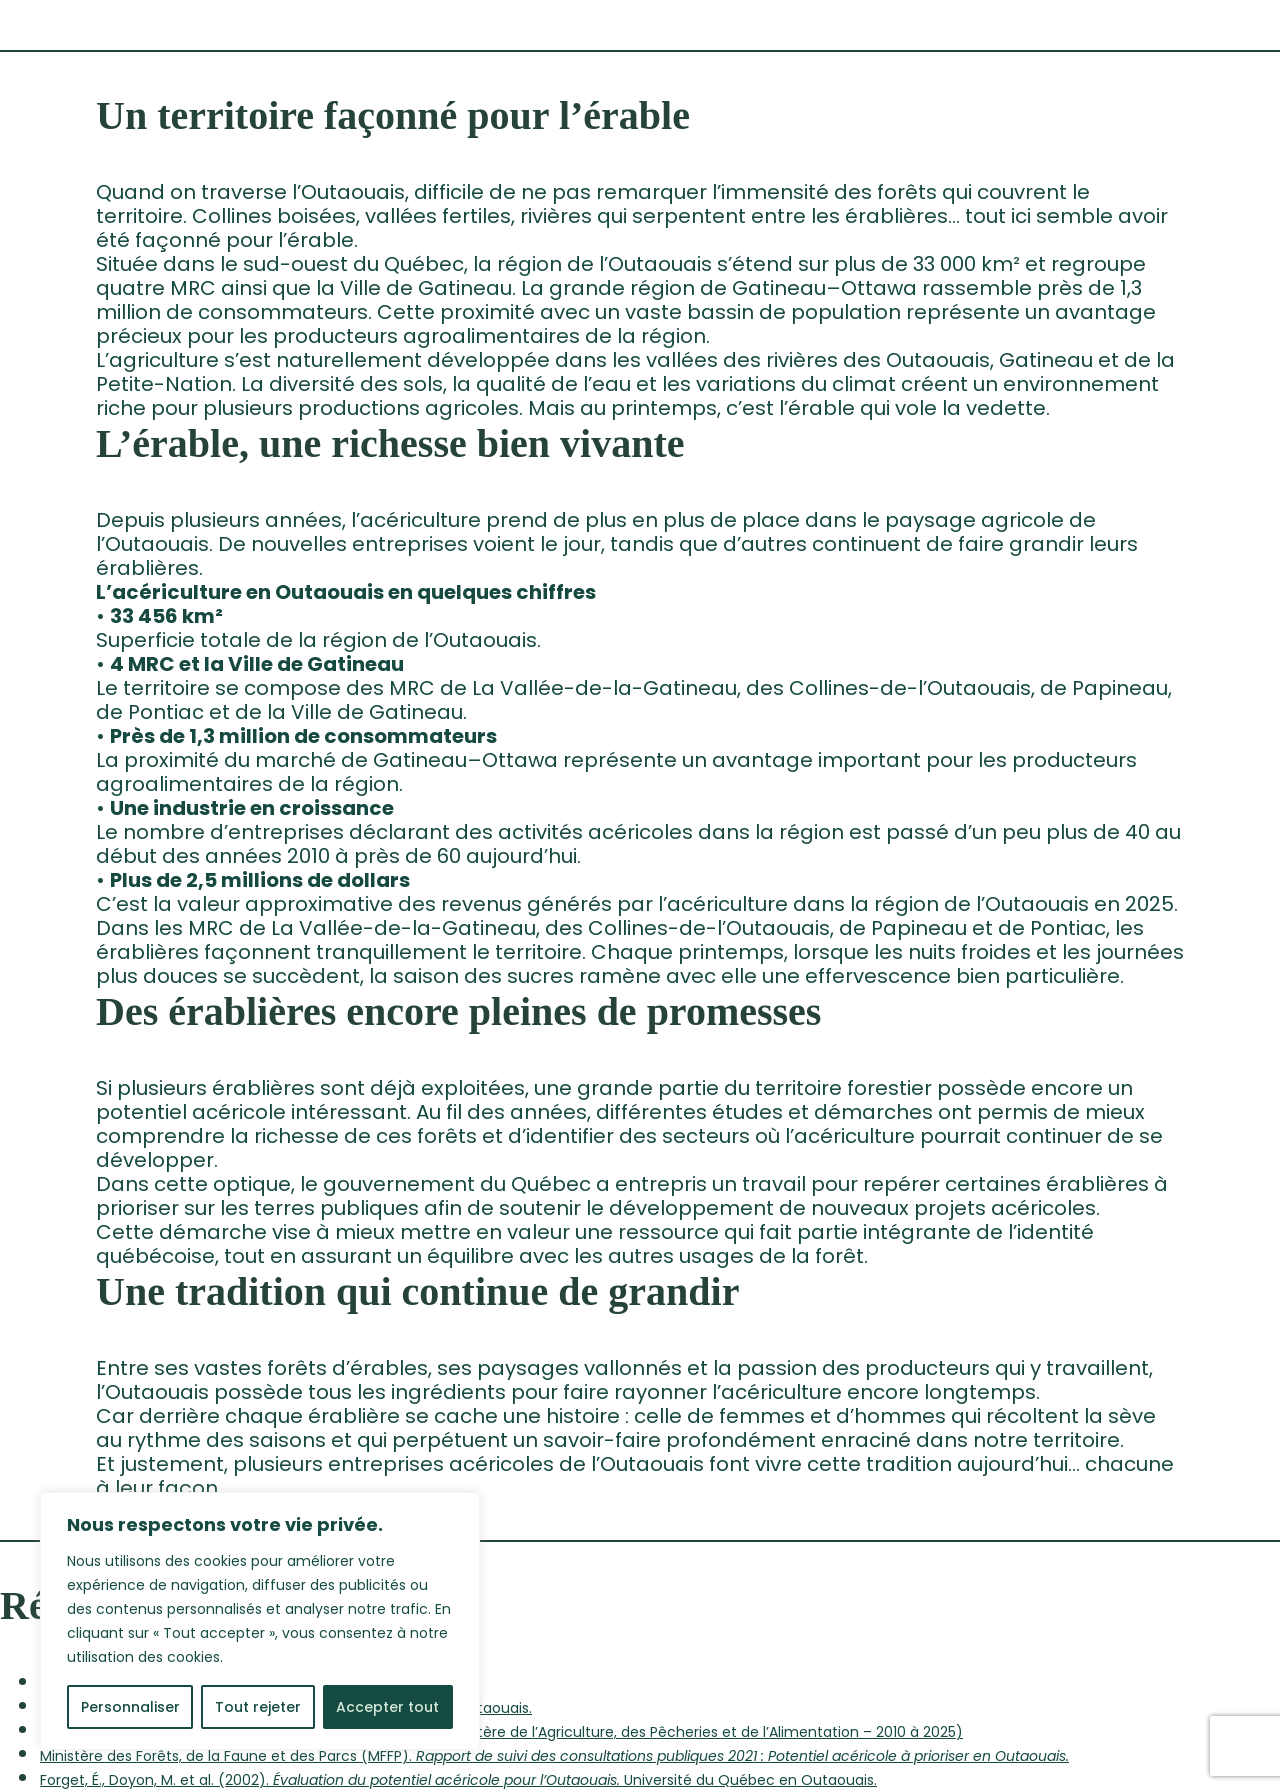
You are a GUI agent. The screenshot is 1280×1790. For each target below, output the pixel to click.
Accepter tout (387, 1707)
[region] (260, 1621)
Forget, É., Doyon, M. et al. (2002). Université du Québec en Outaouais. (458, 1780)
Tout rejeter (258, 1707)
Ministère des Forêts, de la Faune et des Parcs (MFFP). (554, 1756)
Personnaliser (130, 1707)
